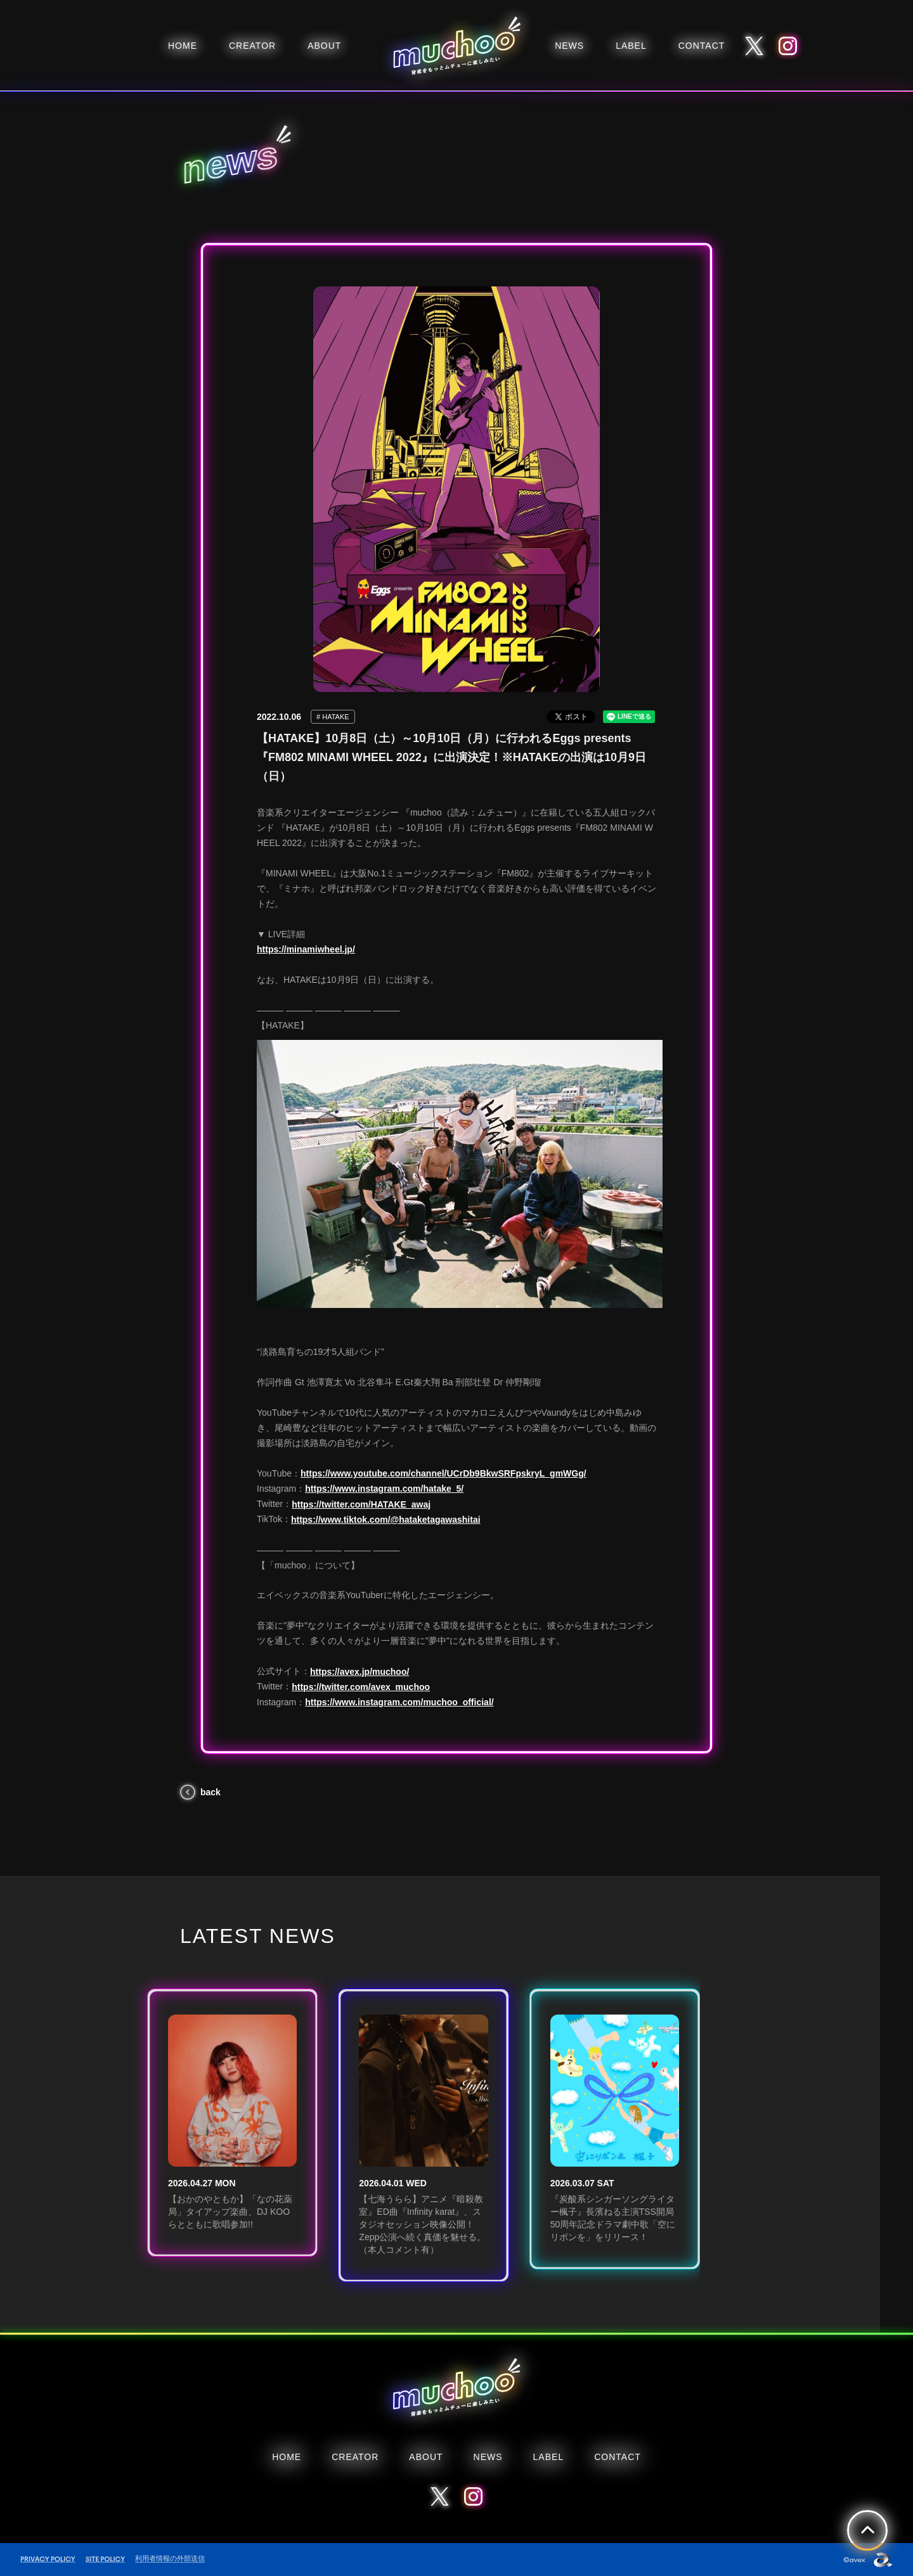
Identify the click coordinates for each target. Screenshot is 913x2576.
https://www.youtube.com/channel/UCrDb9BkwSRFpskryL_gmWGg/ (443, 1473)
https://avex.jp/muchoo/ (359, 1672)
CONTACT (701, 46)
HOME (182, 46)
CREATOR (252, 46)
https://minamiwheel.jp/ (306, 949)
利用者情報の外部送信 (170, 2558)
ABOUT (324, 46)
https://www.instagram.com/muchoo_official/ (399, 1702)
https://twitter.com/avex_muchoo (361, 1687)
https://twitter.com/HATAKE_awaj (361, 1504)
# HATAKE (332, 717)
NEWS (569, 46)
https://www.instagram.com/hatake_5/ (384, 1488)
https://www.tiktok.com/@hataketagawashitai (386, 1520)
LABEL (631, 46)
